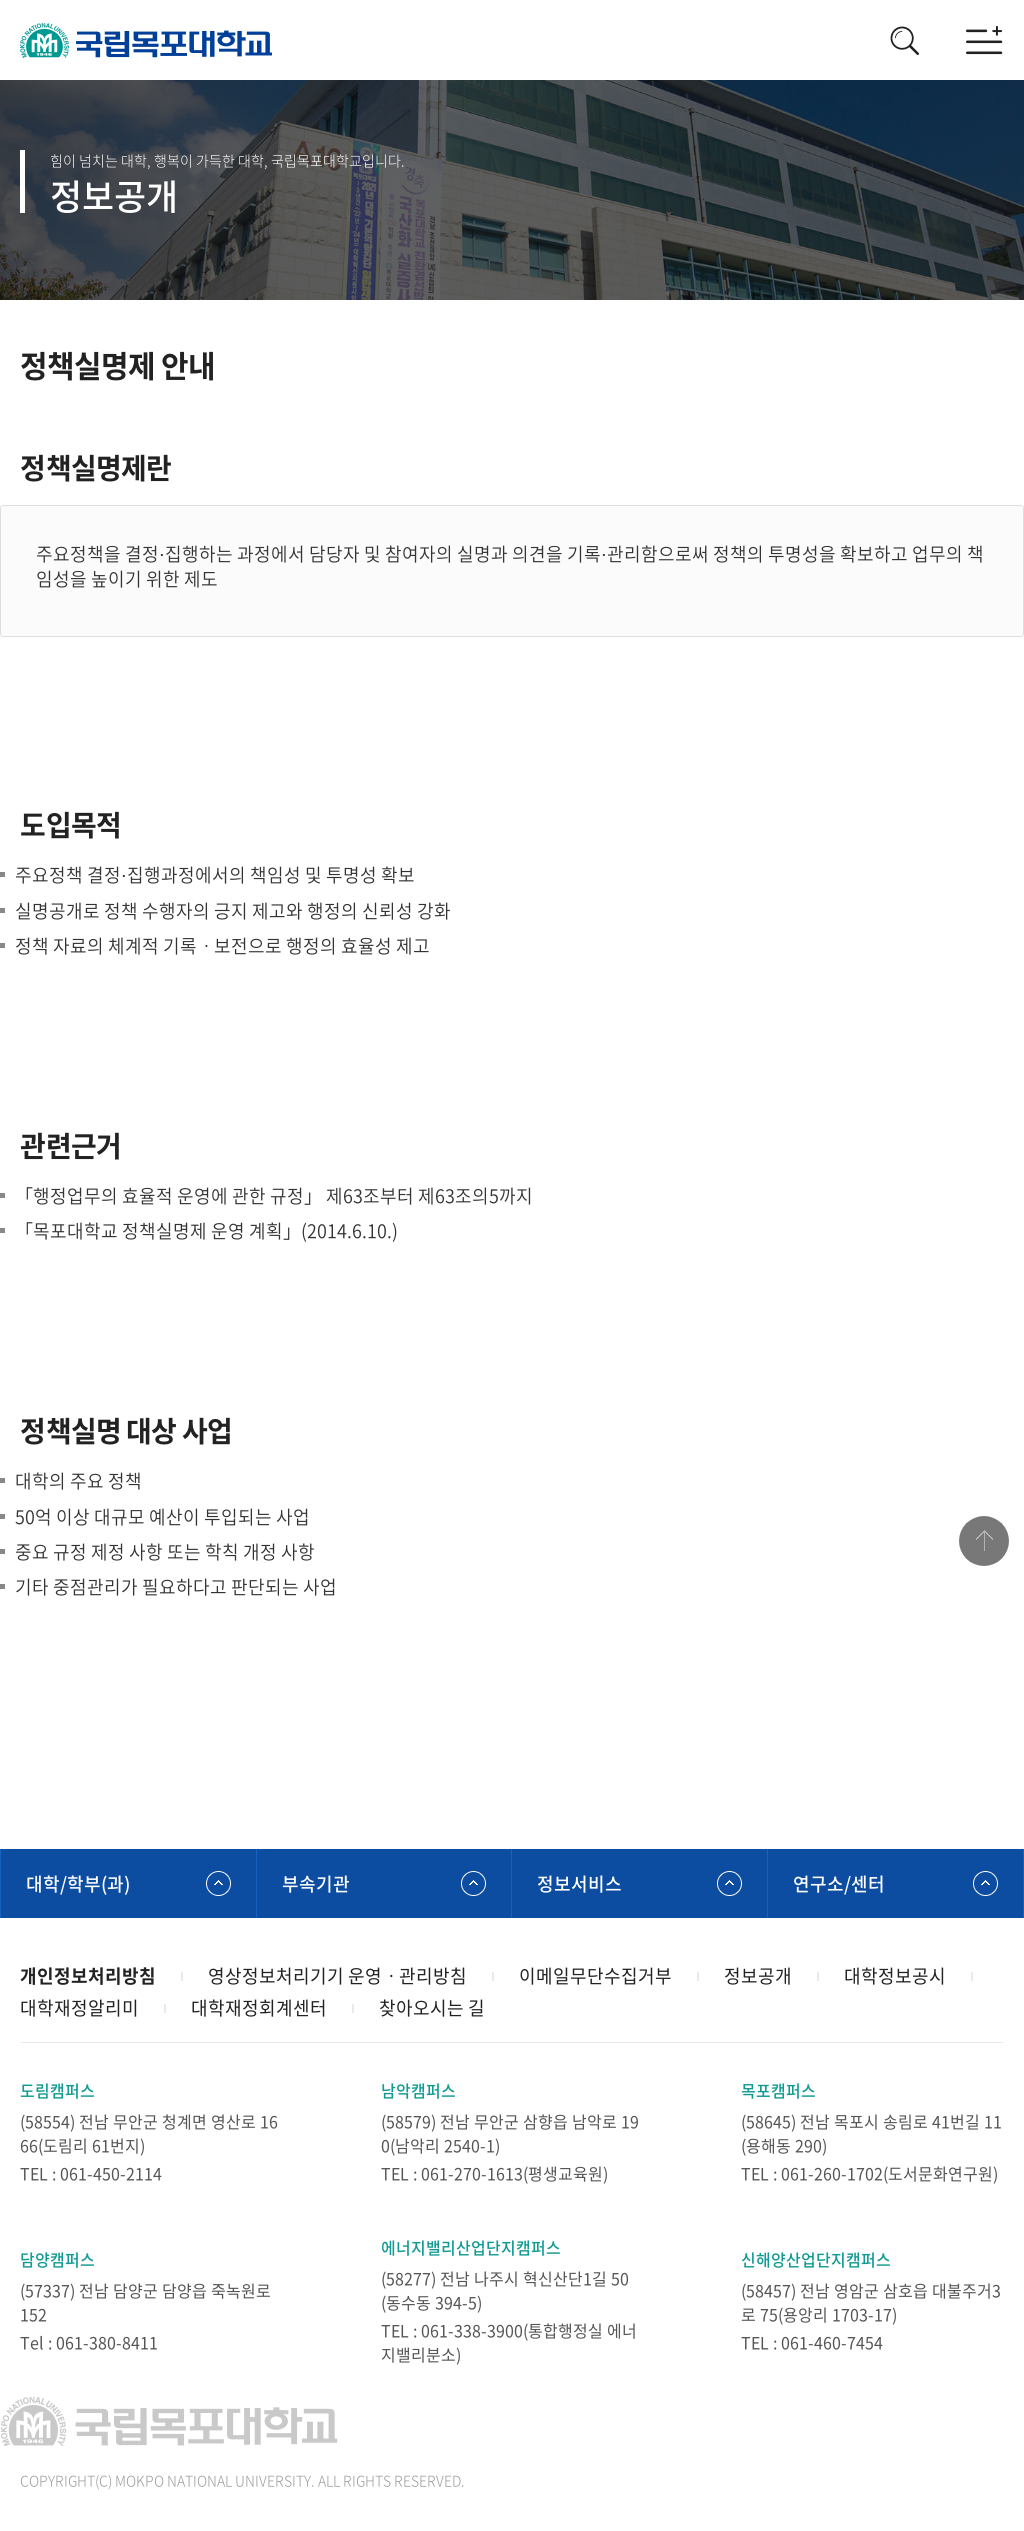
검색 (904, 40)
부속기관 (316, 1883)
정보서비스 (579, 1883)
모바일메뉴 (984, 40)
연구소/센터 (839, 1883)
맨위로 (984, 1541)
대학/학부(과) (78, 1883)
